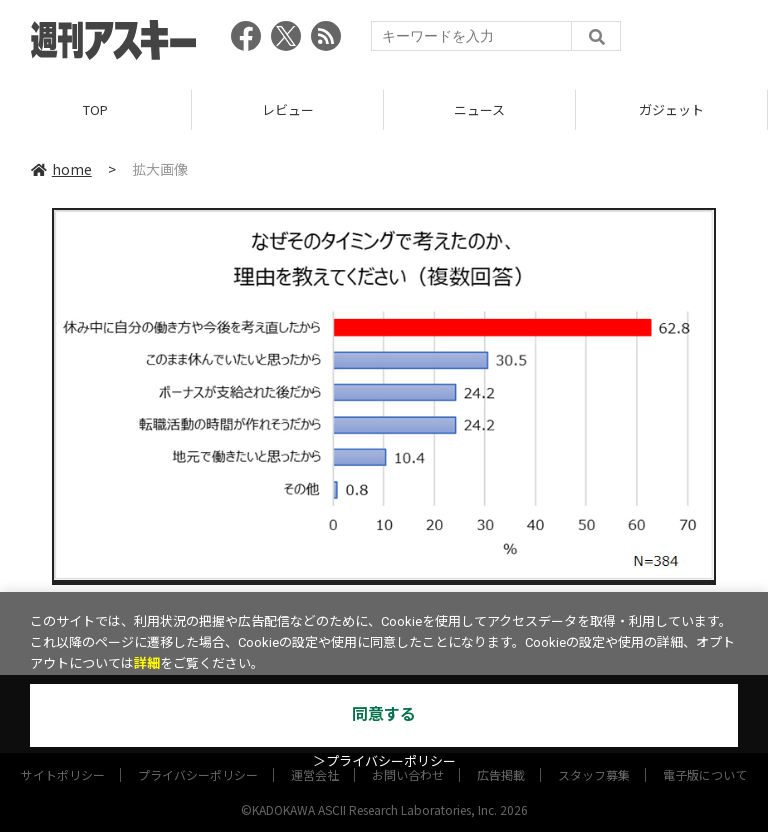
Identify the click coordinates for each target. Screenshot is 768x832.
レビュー (288, 109)
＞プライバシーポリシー (384, 761)
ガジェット (671, 109)
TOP (95, 109)
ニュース (479, 109)
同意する (384, 714)
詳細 (147, 663)
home (61, 169)
